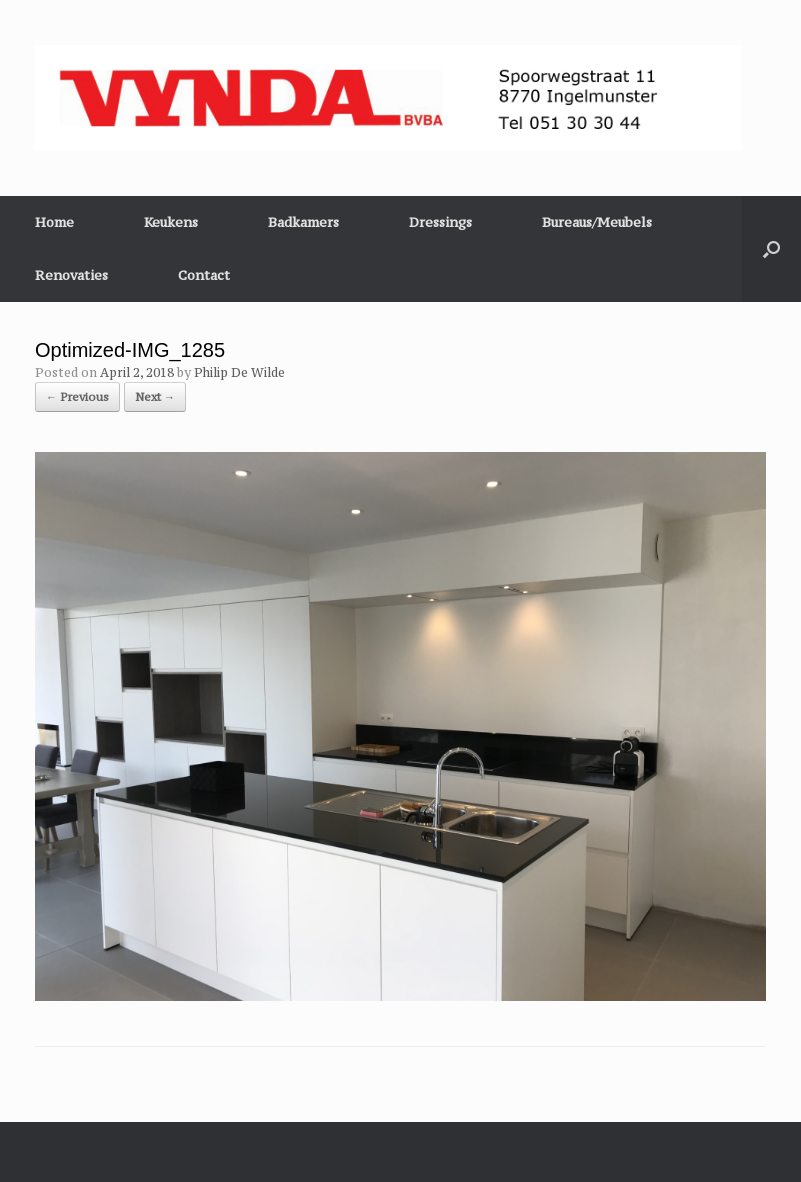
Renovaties (71, 275)
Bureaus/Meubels (597, 222)
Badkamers (303, 222)
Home (54, 222)
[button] (771, 249)
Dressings (440, 222)
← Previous (77, 397)
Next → (155, 397)
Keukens (171, 222)
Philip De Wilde (239, 372)
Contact (204, 275)
